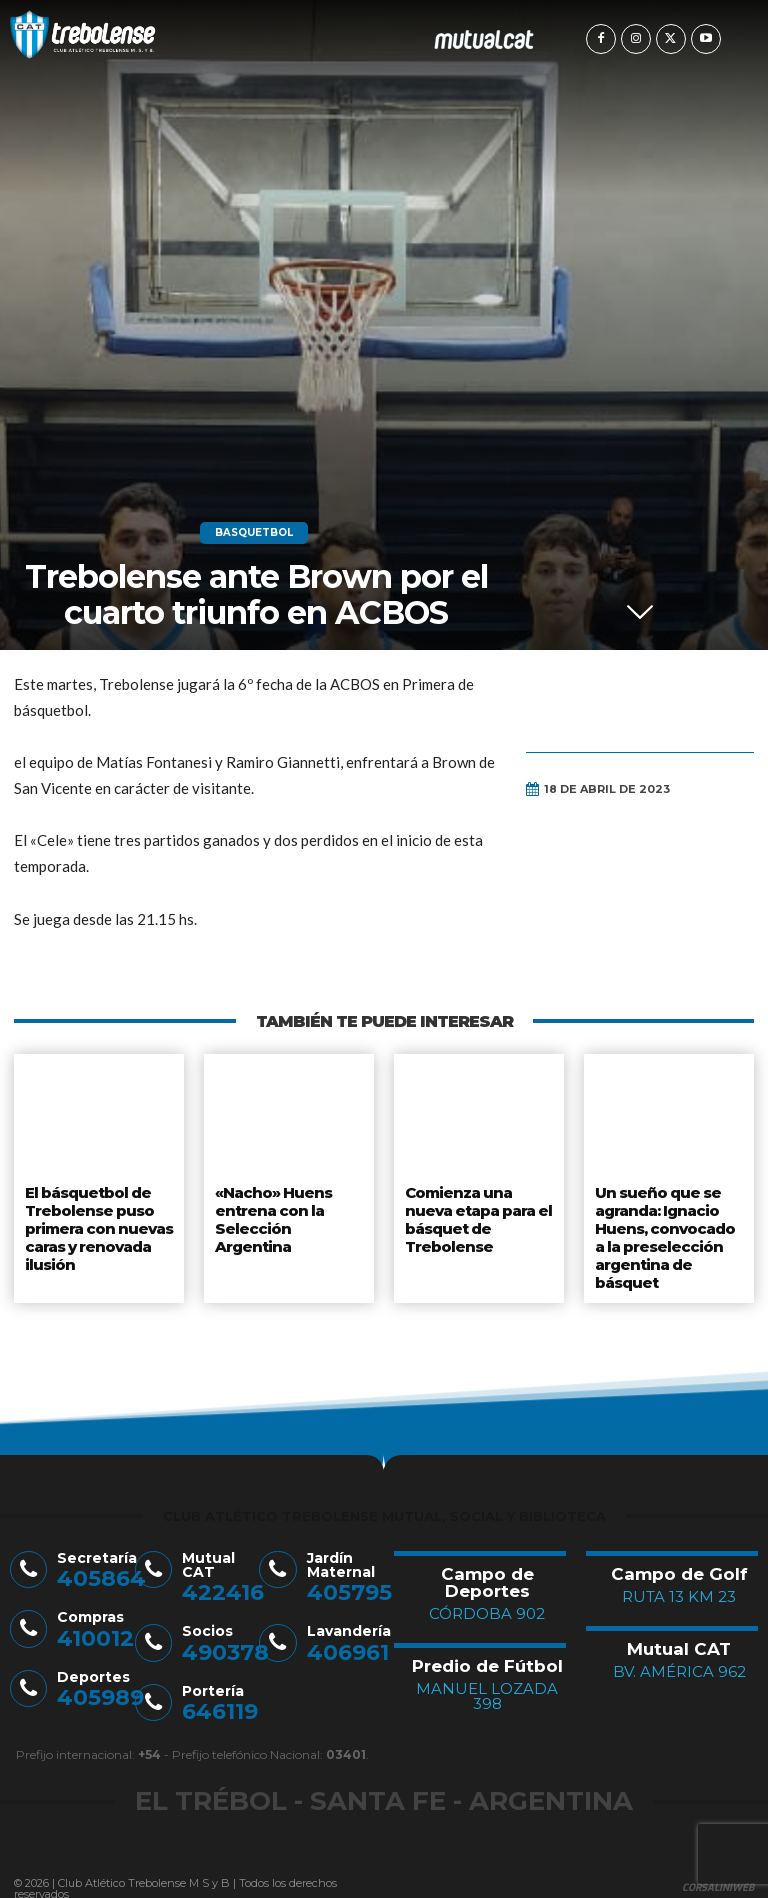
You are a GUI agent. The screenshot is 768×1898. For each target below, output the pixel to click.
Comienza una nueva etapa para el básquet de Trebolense (478, 1214)
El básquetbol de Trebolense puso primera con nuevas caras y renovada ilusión (97, 1222)
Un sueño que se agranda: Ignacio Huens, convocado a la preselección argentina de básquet (669, 1230)
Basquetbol (254, 533)
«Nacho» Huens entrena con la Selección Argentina (288, 1206)
